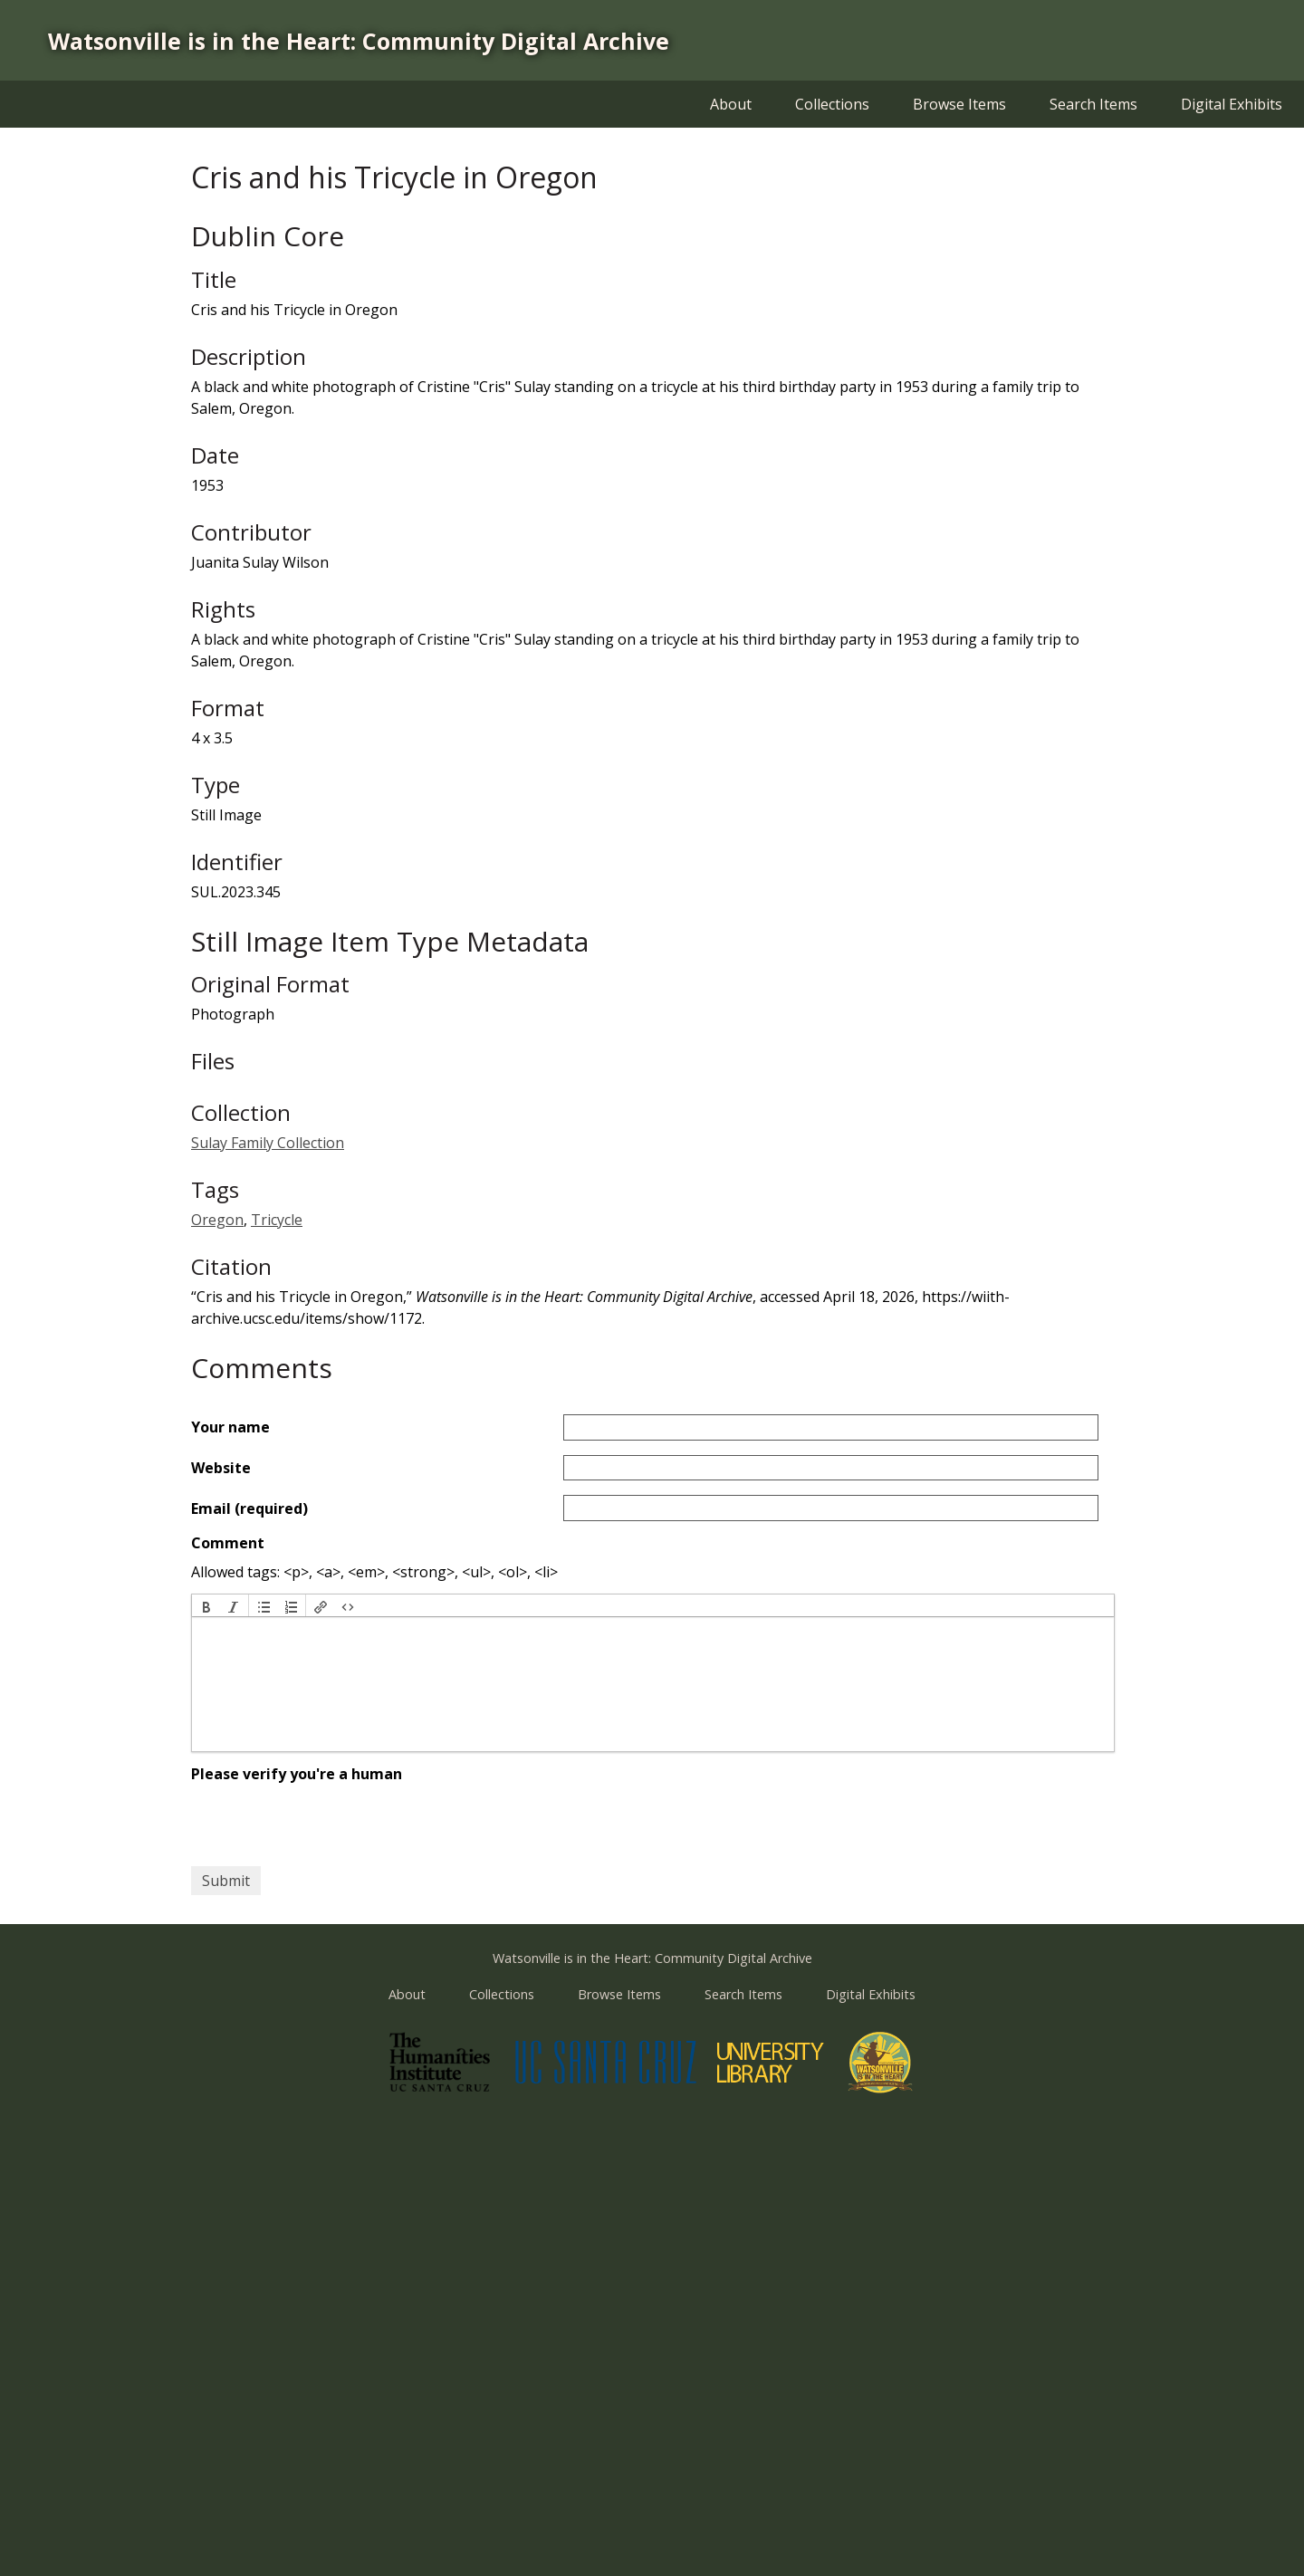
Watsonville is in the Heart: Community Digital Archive (358, 40)
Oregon (217, 1220)
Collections (832, 104)
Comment (227, 1543)
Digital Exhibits (1231, 104)
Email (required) (249, 1508)
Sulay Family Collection (267, 1143)
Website (221, 1467)
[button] (206, 1605)
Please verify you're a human (296, 1774)
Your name (230, 1427)
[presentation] (206, 1605)
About (731, 104)
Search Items (1093, 104)
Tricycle (276, 1220)
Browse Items (959, 104)
